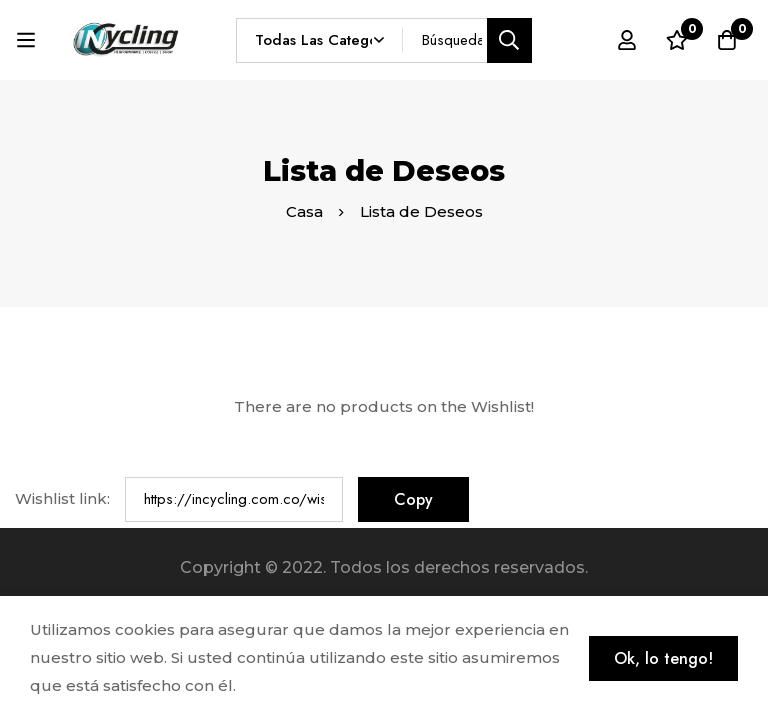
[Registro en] (627, 40)
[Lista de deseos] (677, 40)
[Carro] (727, 40)
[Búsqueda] (509, 40)
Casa (304, 211)
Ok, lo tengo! (663, 658)
